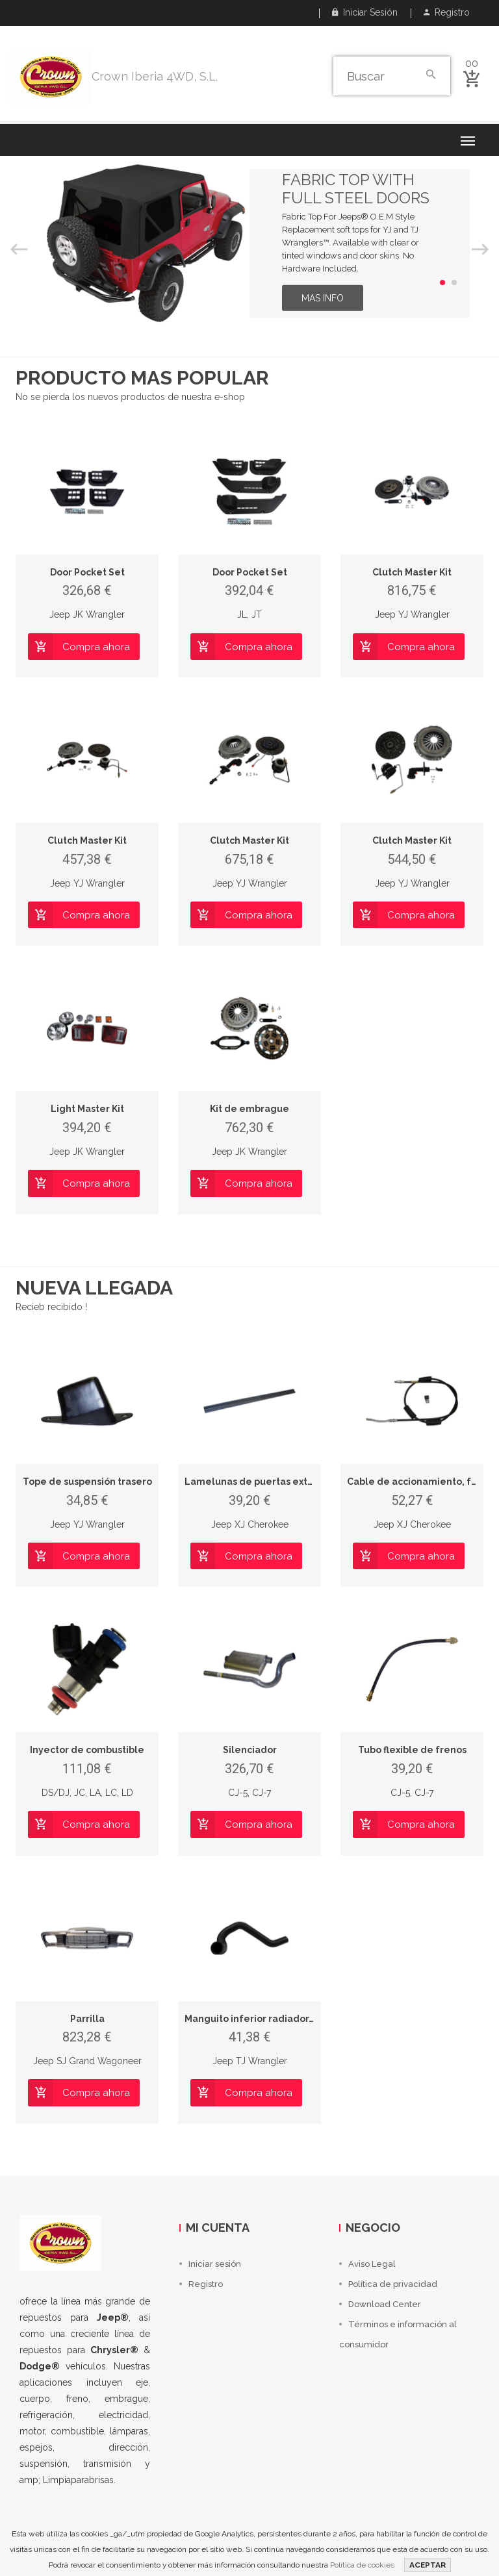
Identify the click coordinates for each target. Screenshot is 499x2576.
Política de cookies (362, 2565)
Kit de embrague (249, 1109)
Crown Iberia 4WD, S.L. (155, 76)
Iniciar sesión (365, 12)
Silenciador (250, 1750)
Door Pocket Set (87, 572)
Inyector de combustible (87, 1750)
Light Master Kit (87, 1109)
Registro (447, 12)
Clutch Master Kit (412, 572)
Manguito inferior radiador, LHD (258, 2019)
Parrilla (87, 2019)
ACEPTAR (427, 2565)
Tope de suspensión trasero (87, 1481)
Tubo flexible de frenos (412, 1750)
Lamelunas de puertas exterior (257, 1481)
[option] (249, 243)
